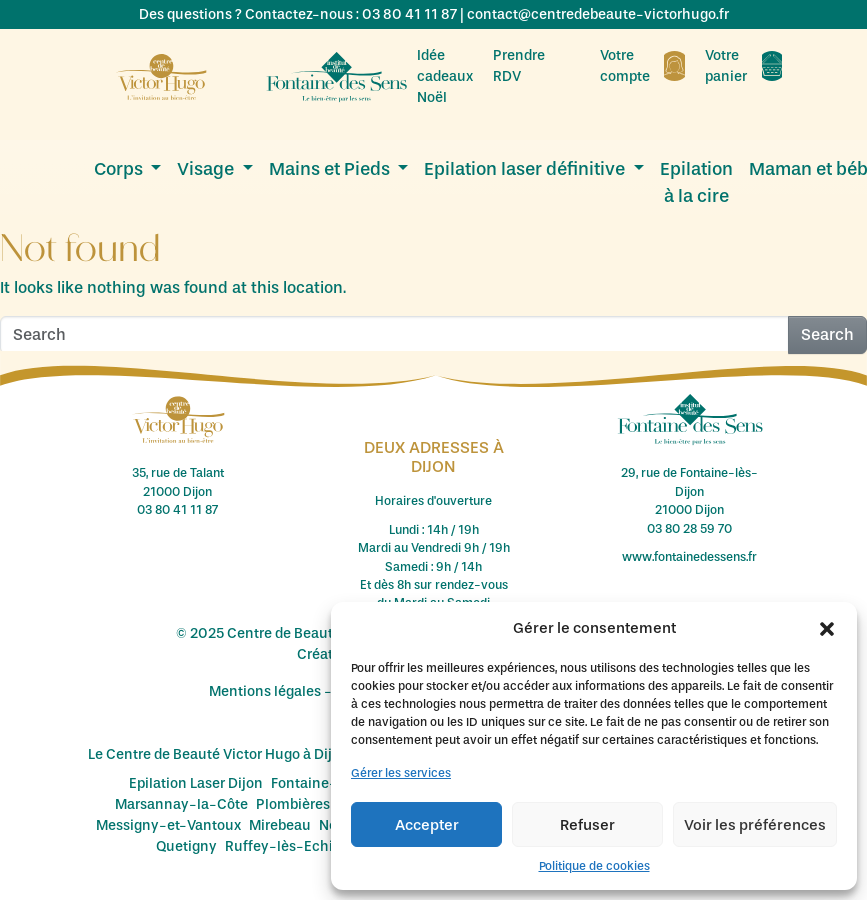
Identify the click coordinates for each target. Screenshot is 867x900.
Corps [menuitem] (120, 169)
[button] (827, 628)
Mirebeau (280, 825)
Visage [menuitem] (207, 169)
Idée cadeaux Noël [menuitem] (445, 76)
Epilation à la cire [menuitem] (696, 182)
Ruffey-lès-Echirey (289, 846)
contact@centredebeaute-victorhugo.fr (598, 14)
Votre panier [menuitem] (743, 66)
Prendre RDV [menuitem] (536, 66)
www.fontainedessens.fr (689, 557)
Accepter (427, 825)
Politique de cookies (594, 866)
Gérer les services (401, 773)
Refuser (587, 825)
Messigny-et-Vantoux (168, 825)
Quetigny (186, 846)
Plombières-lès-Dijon (328, 804)
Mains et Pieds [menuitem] (331, 169)
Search (827, 334)
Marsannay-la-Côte (181, 804)
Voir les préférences (755, 825)
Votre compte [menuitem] (642, 66)
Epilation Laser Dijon (196, 783)
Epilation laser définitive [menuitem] (526, 169)
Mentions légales (265, 691)
